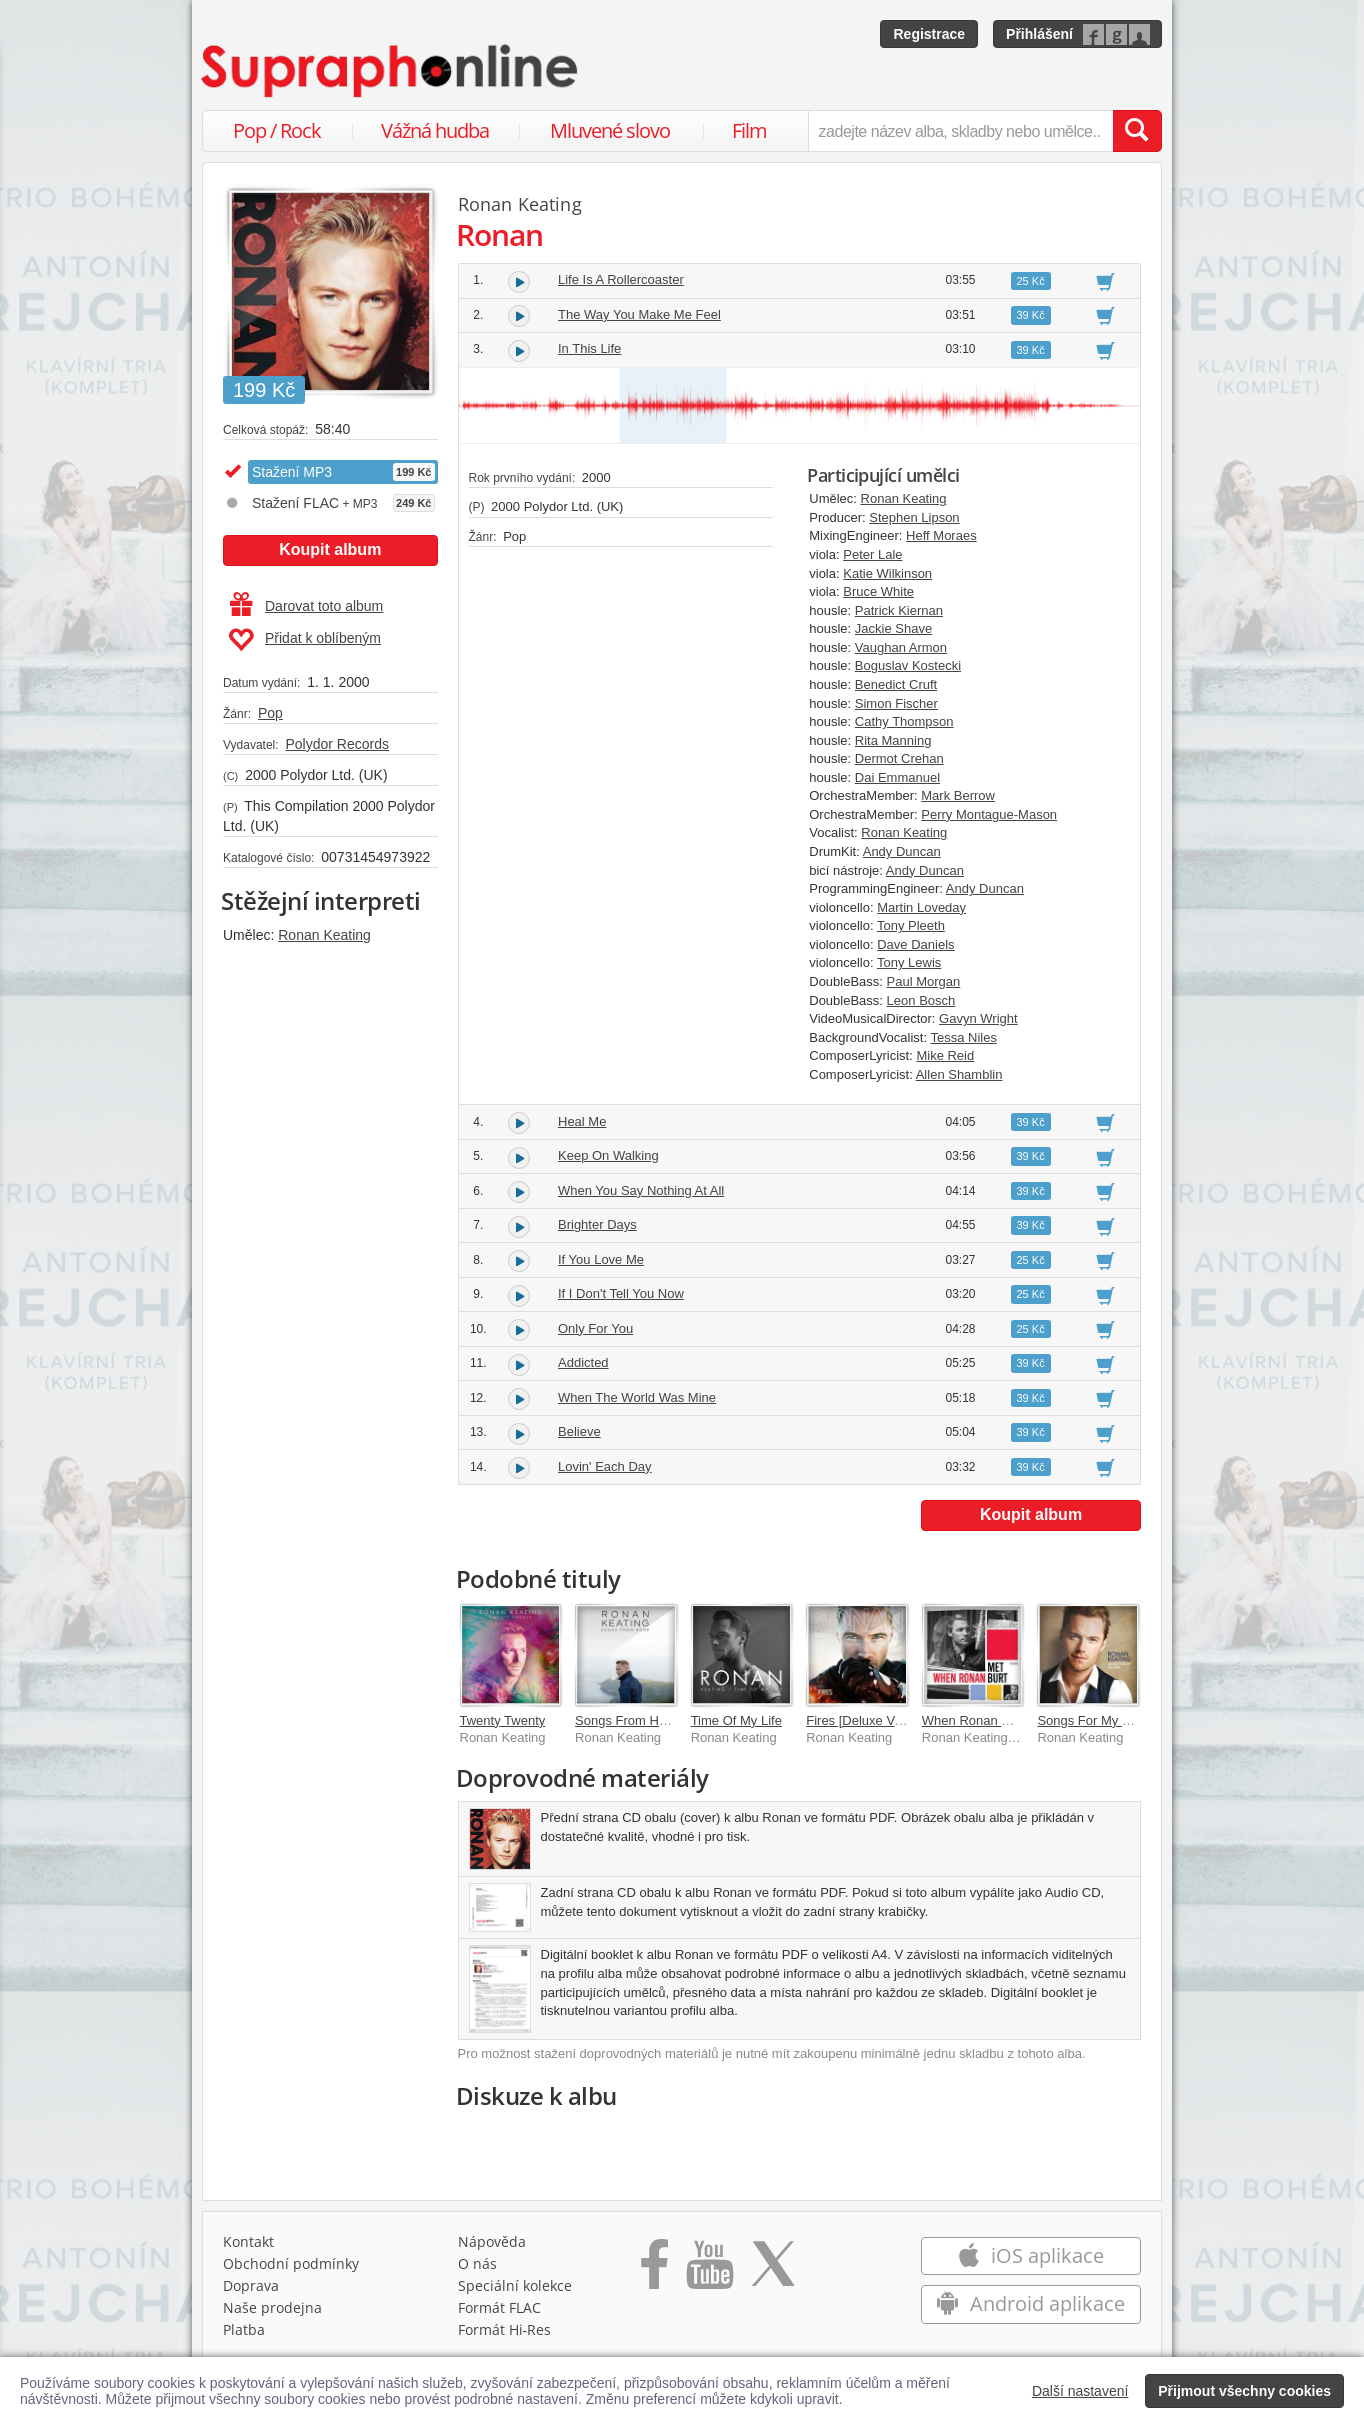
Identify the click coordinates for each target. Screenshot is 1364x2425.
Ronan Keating (324, 935)
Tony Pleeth (911, 925)
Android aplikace (1030, 2303)
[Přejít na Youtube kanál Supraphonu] (709, 2271)
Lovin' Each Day (605, 1466)
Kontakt (248, 2241)
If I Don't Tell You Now (621, 1293)
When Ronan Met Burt (986, 1720)
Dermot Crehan (899, 758)
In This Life (589, 348)
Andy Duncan (902, 851)
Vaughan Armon (901, 647)
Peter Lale (872, 554)
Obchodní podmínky (291, 2263)
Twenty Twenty (503, 1720)
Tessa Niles (963, 1037)
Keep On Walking (608, 1155)
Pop (270, 713)
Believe (579, 1431)
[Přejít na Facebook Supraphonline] (654, 2271)
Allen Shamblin (959, 1074)
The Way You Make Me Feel (639, 314)
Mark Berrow (958, 795)
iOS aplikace (1030, 2255)
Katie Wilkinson (887, 573)
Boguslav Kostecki (908, 665)
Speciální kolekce (515, 2285)
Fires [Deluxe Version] (869, 1720)
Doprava (251, 2285)
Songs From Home (629, 1720)
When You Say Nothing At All (641, 1190)
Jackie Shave (893, 628)
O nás (477, 2263)
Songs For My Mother (1099, 1720)
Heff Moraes (941, 535)
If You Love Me (601, 1259)
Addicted (583, 1362)
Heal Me (582, 1121)
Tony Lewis (909, 962)
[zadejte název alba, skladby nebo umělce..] (960, 131)
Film (749, 130)
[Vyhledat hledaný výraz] (1137, 131)
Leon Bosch (921, 1000)
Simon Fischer (896, 703)
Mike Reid (945, 1055)
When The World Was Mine (637, 1397)
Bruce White (878, 591)
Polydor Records (337, 744)
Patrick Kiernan (899, 610)
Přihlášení (1039, 34)
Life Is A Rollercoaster (621, 279)
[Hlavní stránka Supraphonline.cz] (391, 71)
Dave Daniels (915, 944)
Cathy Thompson (904, 721)
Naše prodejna (272, 2307)
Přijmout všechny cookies (1244, 2391)
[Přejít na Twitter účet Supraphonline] (773, 2271)
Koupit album (330, 549)
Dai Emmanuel (897, 777)
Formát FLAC (499, 2307)
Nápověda (492, 2241)
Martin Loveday (921, 907)
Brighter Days (597, 1224)
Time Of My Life (736, 1720)
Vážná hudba (435, 130)
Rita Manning (893, 740)
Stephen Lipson (914, 517)
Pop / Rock (277, 130)
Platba (244, 2329)
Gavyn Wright (978, 1018)
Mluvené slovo (610, 130)
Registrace (929, 34)
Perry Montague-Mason (989, 814)
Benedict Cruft (896, 684)
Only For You (595, 1328)
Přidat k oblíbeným (304, 640)
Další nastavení (1080, 2391)
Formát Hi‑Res (505, 2329)
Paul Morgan (924, 981)
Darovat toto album (306, 606)
